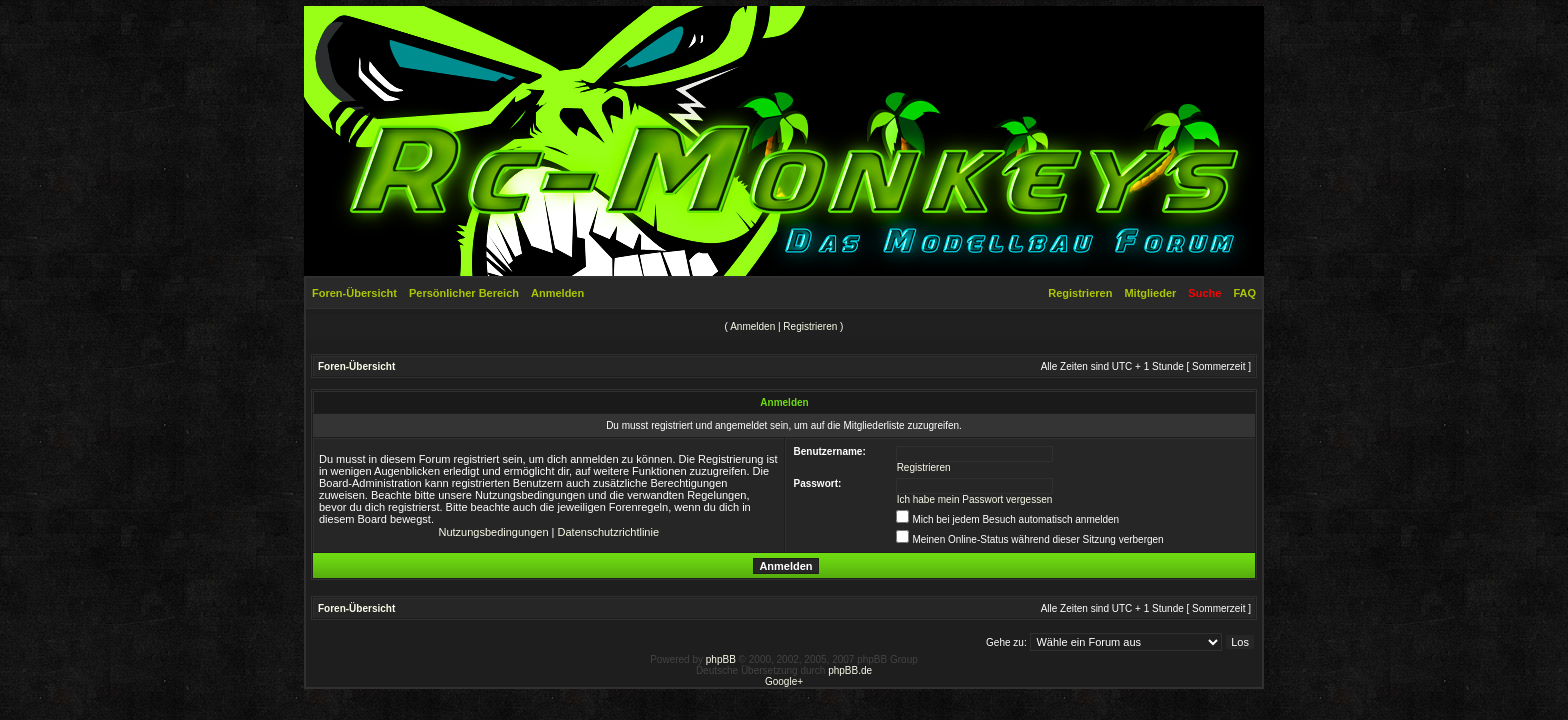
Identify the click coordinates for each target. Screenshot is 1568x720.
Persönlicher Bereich (464, 293)
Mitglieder (1150, 293)
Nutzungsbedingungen (493, 532)
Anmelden (557, 293)
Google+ (784, 681)
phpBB (721, 659)
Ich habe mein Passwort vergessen (975, 499)
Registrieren (1080, 293)
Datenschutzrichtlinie (609, 532)
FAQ (1244, 293)
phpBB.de (850, 670)
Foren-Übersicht (354, 293)
